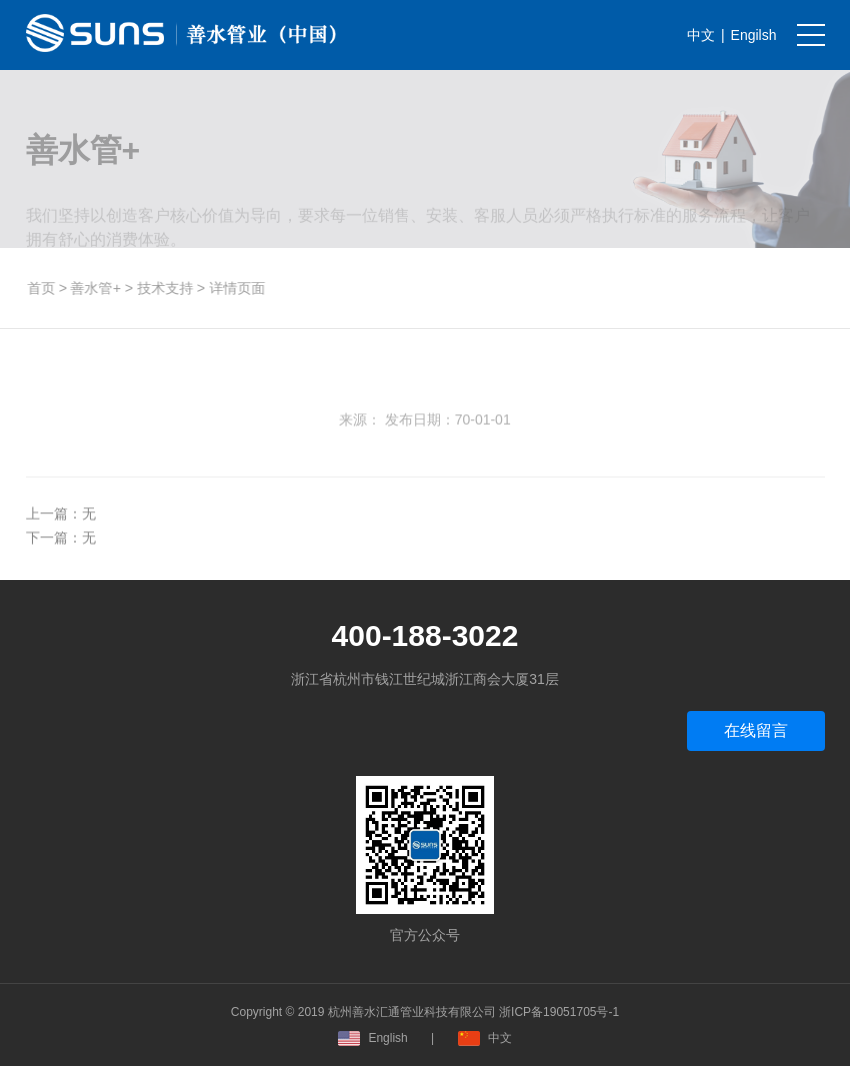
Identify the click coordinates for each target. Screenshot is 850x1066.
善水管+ (99, 288)
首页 (44, 288)
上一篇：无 (61, 521)
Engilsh (754, 35)
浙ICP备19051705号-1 (559, 1012)
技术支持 (168, 288)
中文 (701, 35)
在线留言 (756, 730)
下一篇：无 (61, 545)
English (372, 1038)
